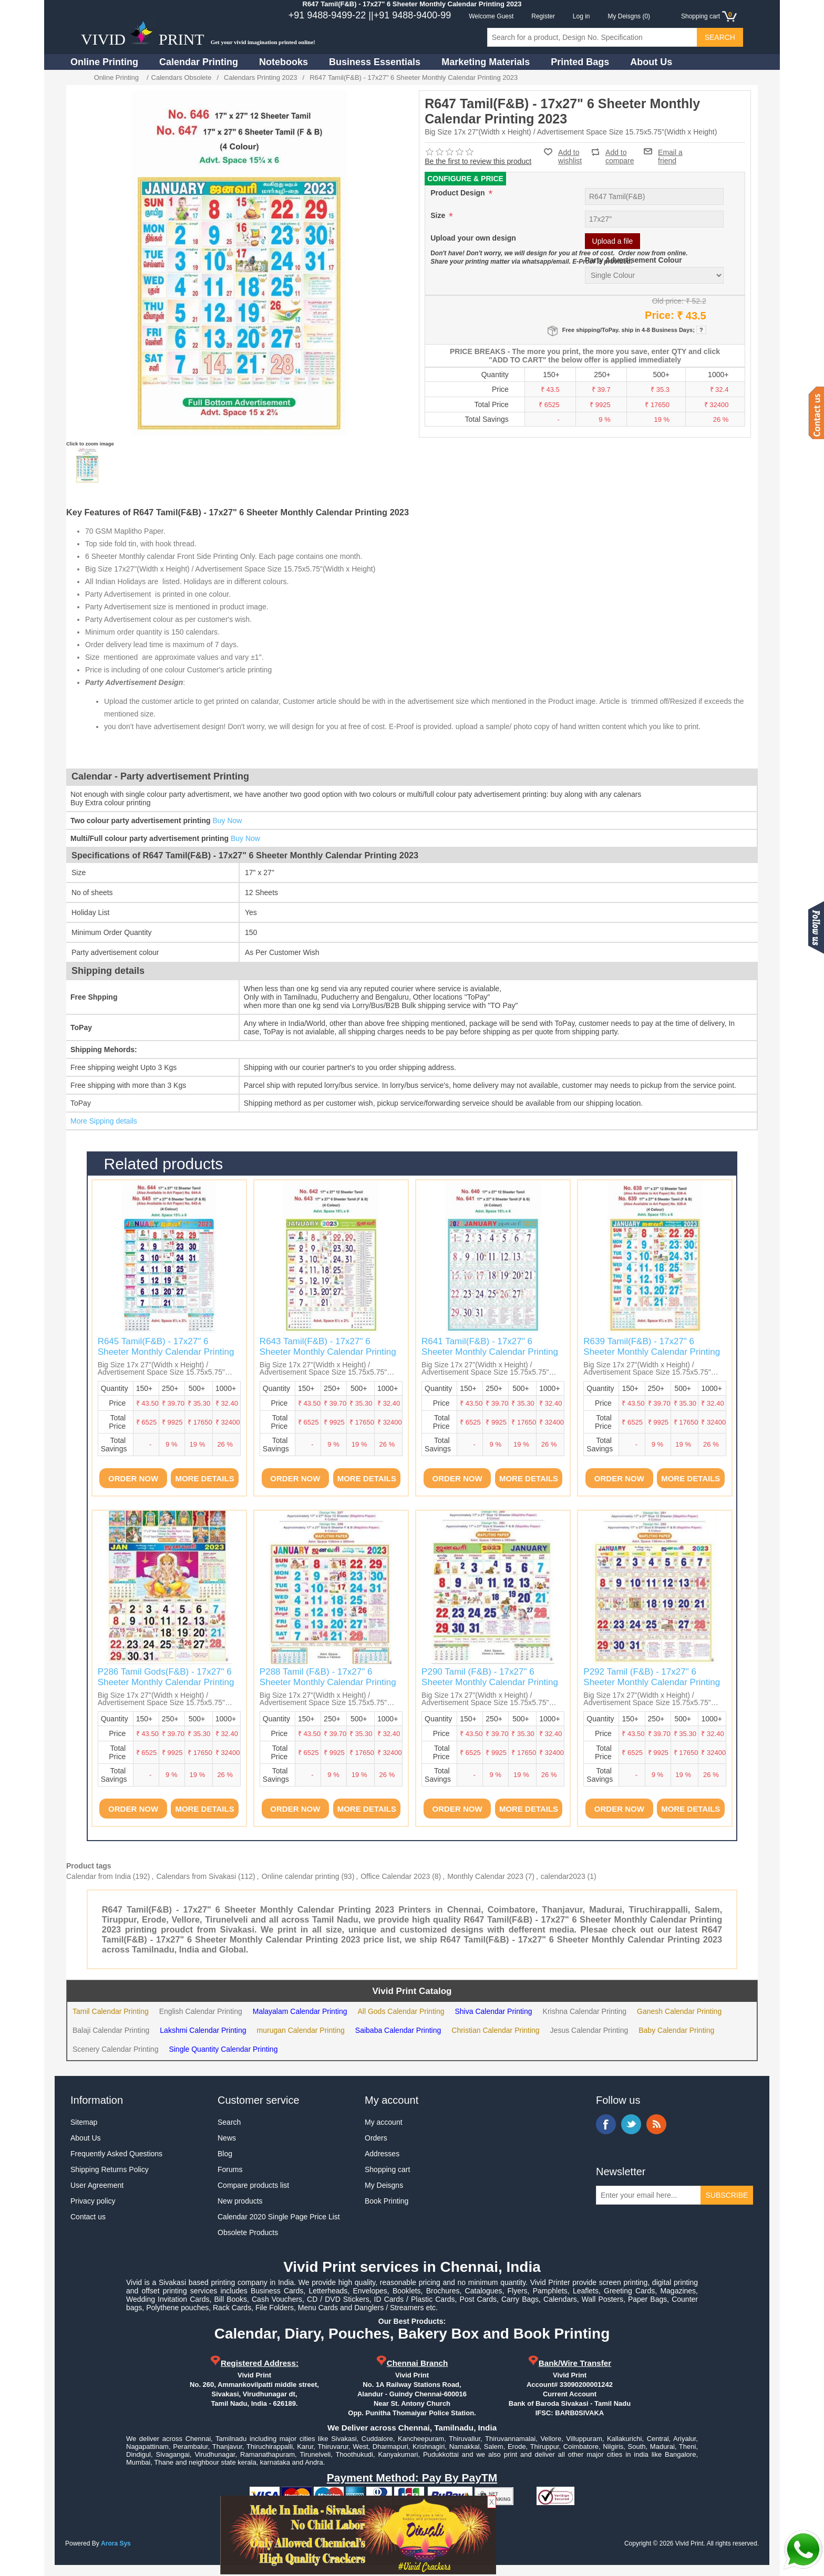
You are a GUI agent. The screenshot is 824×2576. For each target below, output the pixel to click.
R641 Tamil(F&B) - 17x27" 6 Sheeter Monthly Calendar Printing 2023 (489, 1352)
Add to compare (619, 152)
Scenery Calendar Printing (115, 2049)
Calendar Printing (198, 62)
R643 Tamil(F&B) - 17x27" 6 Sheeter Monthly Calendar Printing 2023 (328, 1352)
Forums (230, 2169)
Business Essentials (374, 62)
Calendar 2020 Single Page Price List (279, 2217)
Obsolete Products (248, 2232)
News (227, 2138)
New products (240, 2201)
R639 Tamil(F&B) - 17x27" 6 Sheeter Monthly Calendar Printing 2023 (651, 1352)
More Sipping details (103, 1121)
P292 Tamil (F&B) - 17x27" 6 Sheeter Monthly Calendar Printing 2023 (651, 1682)
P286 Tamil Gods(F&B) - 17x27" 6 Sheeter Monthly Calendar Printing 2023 (166, 1682)
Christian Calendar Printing (495, 2030)
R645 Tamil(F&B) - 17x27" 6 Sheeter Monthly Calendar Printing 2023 (166, 1352)
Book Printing (386, 2201)
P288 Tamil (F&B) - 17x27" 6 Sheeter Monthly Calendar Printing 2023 (328, 1682)
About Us (651, 62)
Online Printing (104, 62)
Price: (659, 315)
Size (438, 215)
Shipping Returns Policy (109, 2169)
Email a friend (670, 151)
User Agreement (96, 2185)
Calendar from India (98, 1876)
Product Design (458, 193)
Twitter (631, 2124)
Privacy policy (93, 2201)
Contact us (88, 2217)
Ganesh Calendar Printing (679, 2011)
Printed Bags (580, 62)
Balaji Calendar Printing (111, 2030)
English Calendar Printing (200, 2011)
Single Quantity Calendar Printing (223, 2049)
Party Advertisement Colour (633, 260)
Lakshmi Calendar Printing (203, 2030)
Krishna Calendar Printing (585, 2011)
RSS (656, 2124)
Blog (225, 2153)
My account (384, 2122)
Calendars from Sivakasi (196, 1876)
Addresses (382, 2153)
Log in (581, 16)
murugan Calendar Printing (301, 2030)
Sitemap (83, 2122)
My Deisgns (384, 2185)
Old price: (668, 301)
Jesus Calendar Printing (589, 2030)
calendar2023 (563, 1876)
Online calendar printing (300, 1876)
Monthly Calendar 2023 (485, 1876)
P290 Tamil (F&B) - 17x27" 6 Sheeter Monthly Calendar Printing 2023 (489, 1682)
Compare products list (253, 2185)
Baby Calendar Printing (676, 2030)
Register (543, 16)
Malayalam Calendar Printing (300, 2011)
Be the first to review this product (478, 161)
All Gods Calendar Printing (400, 2011)
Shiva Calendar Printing (493, 2011)
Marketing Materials (485, 62)
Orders (376, 2138)
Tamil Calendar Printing (111, 2011)
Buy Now (227, 820)
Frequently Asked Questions (116, 2153)
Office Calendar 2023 (395, 1876)
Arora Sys (116, 2543)
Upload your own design (473, 238)
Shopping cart (387, 2169)
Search (229, 2122)
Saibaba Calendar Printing (398, 2030)
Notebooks (283, 62)
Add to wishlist (570, 156)
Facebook (606, 2124)
